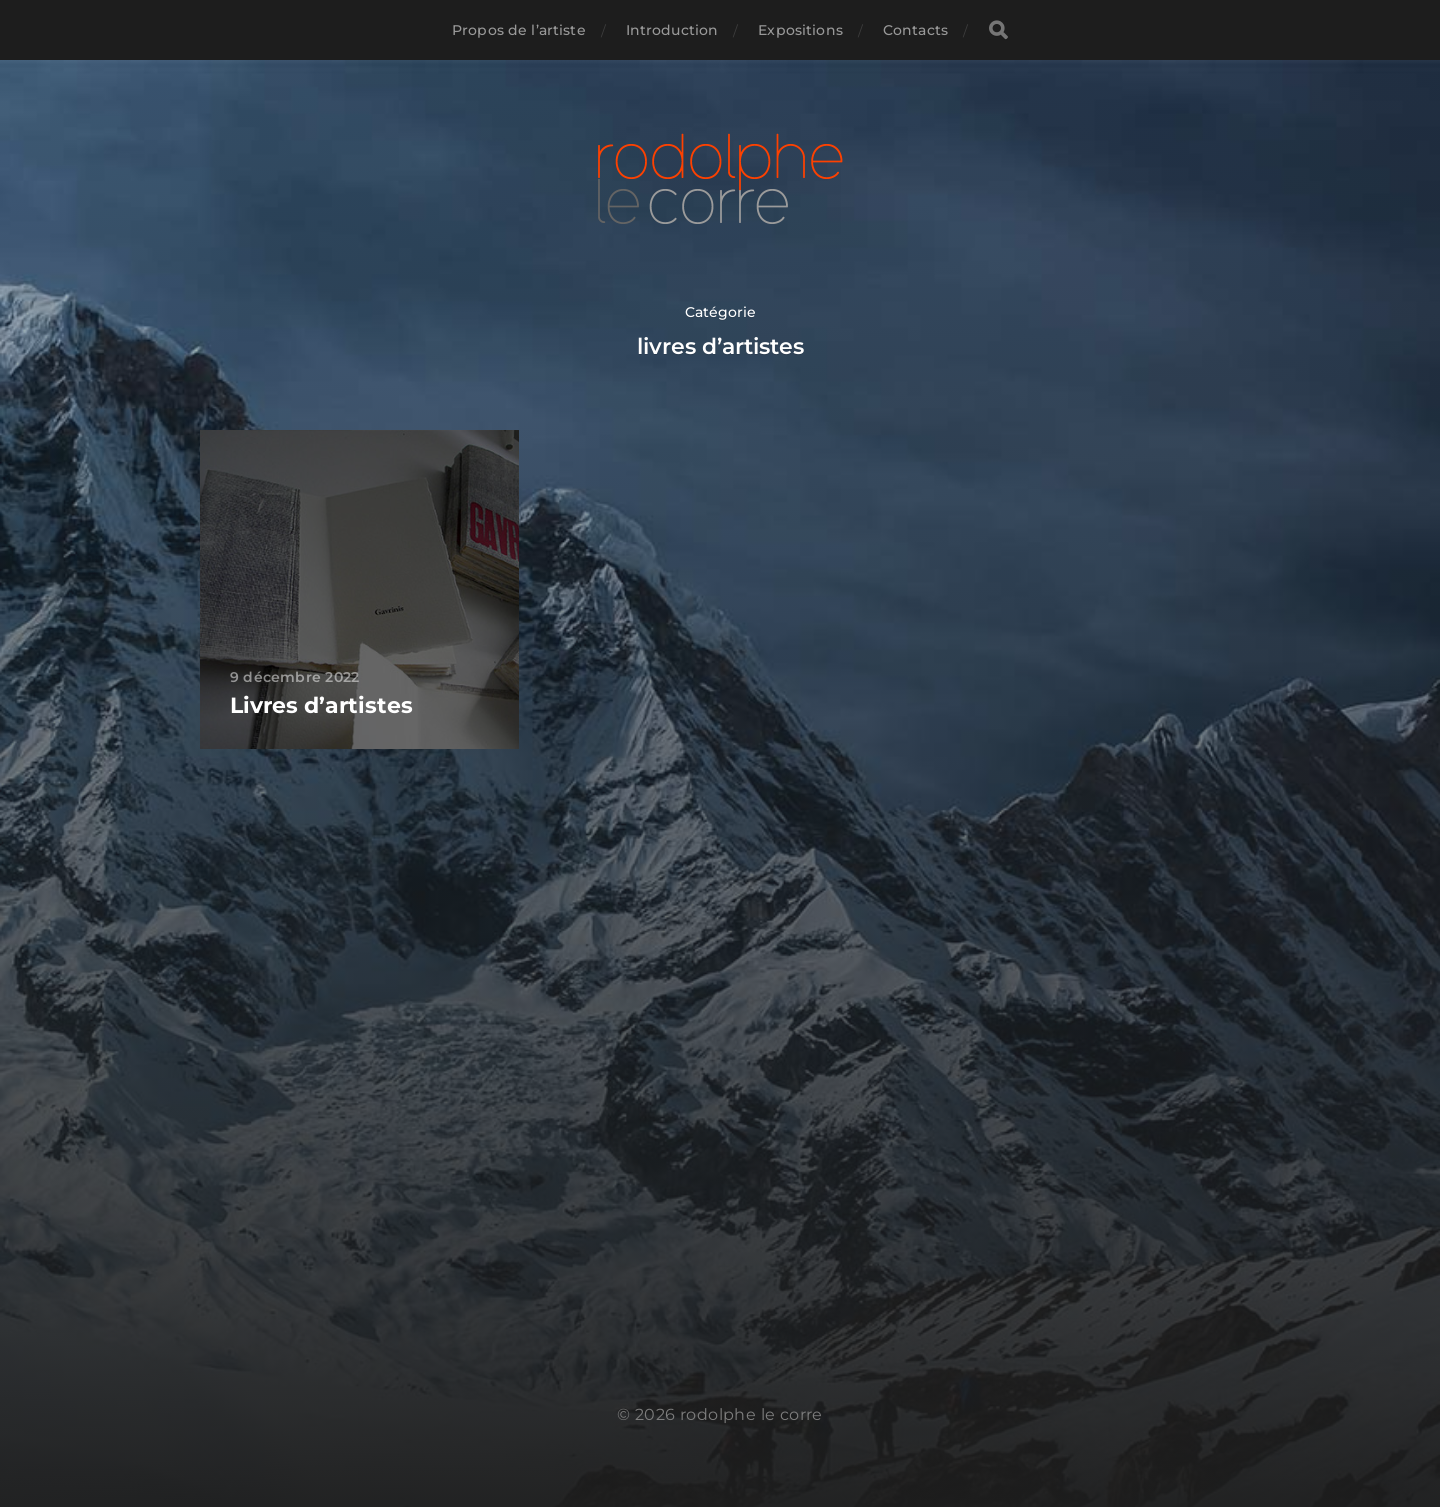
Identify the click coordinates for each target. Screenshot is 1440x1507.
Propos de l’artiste (519, 30)
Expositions (800, 30)
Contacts (915, 30)
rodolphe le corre (751, 1414)
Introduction (672, 30)
